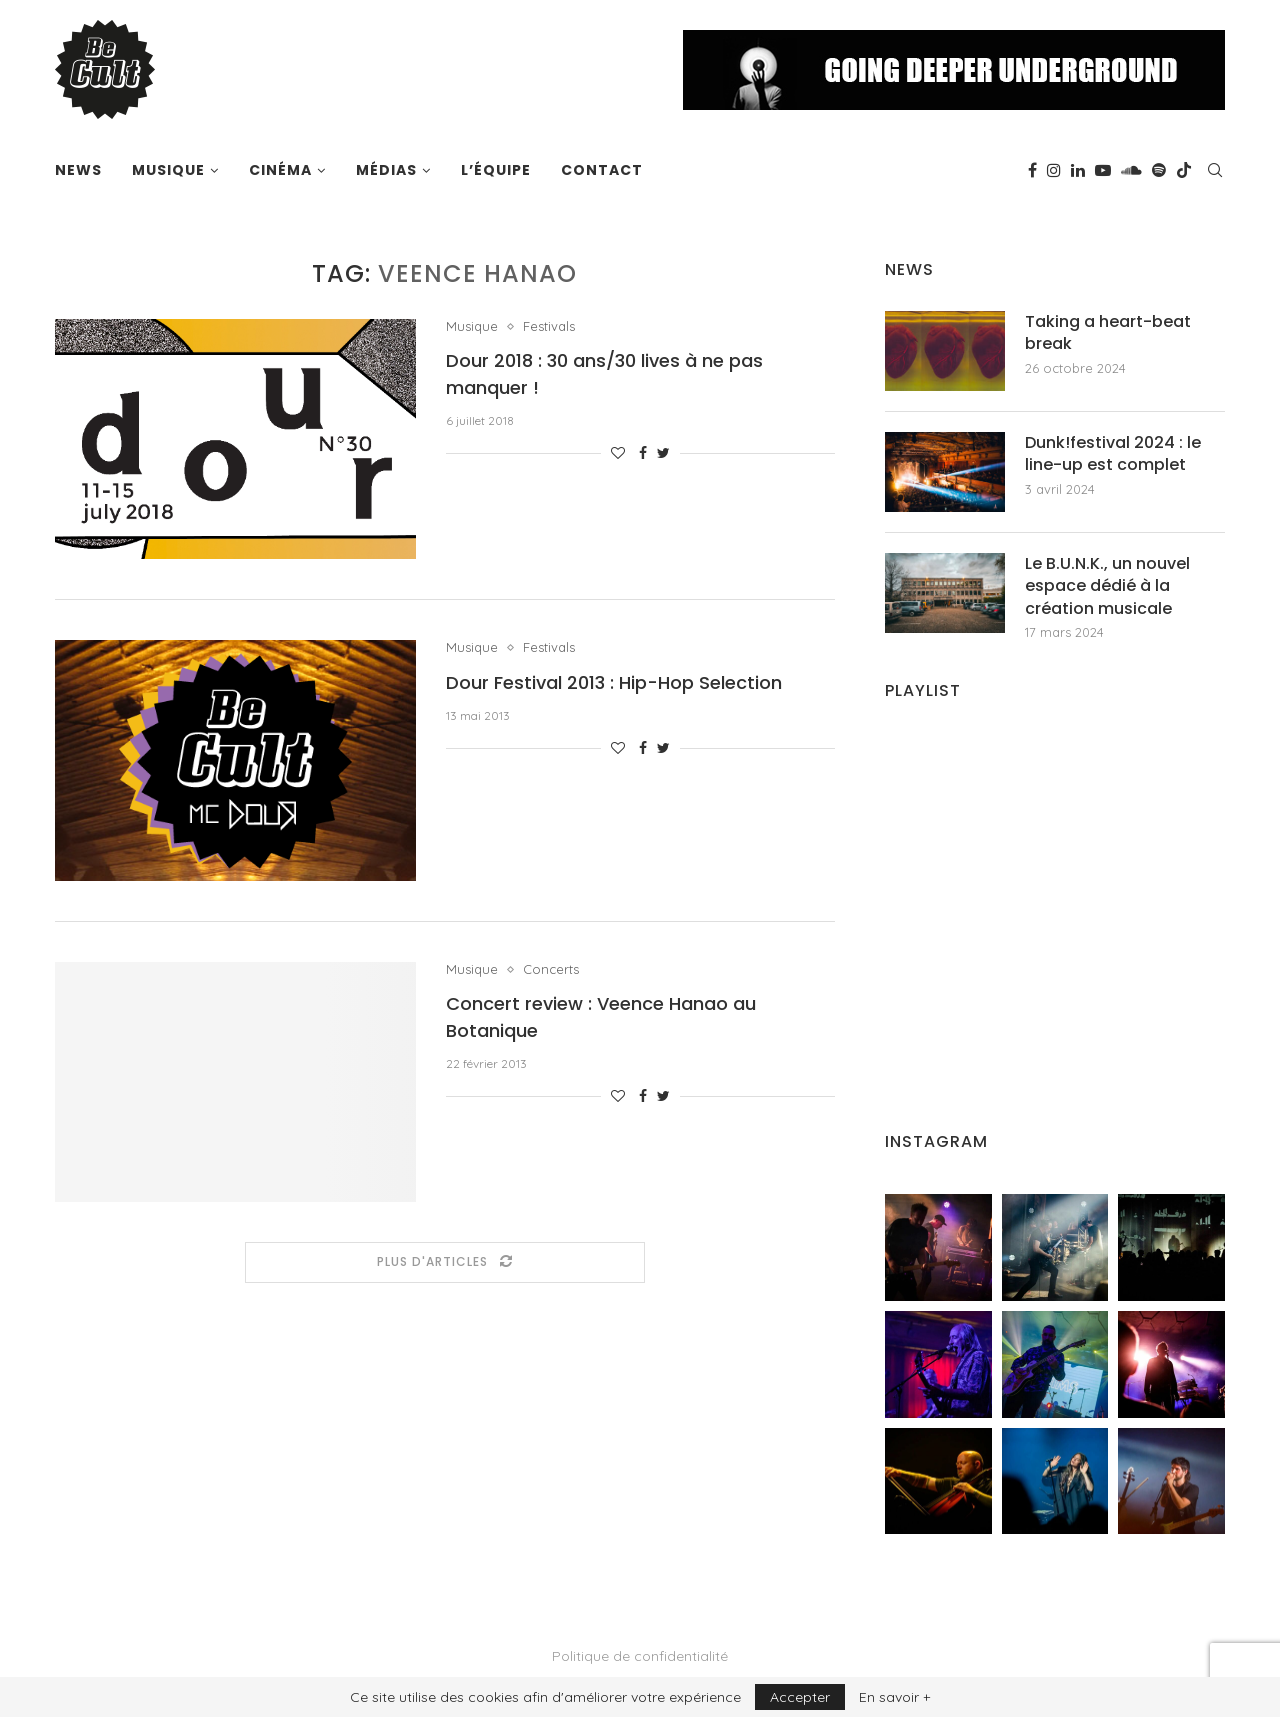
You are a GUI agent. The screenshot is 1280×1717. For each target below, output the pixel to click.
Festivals (549, 326)
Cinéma (280, 170)
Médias (386, 170)
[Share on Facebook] (643, 453)
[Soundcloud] (1131, 170)
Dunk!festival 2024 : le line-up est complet (1113, 454)
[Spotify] (1159, 170)
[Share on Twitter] (663, 453)
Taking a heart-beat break (1108, 333)
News (78, 170)
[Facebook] (1032, 170)
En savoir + (894, 1697)
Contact (602, 170)
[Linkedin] (1078, 170)
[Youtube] (1103, 170)
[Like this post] (618, 453)
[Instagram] (1054, 170)
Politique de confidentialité (640, 1656)
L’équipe (496, 170)
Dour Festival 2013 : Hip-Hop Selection (614, 682)
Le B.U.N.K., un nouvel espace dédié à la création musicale (1107, 586)
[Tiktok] (1184, 170)
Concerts (551, 969)
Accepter (800, 1697)
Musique (168, 170)
